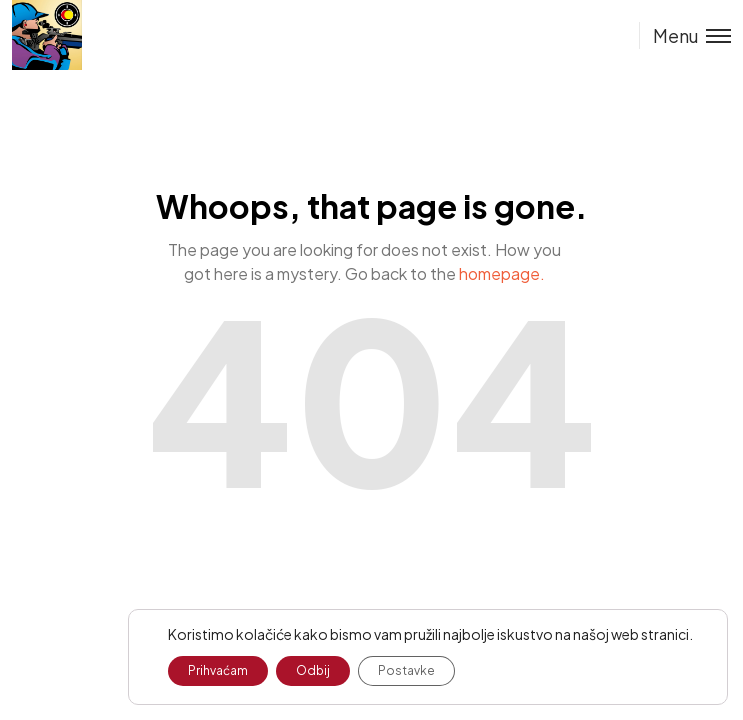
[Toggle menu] (685, 35)
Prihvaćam (218, 670)
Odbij (313, 670)
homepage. (502, 273)
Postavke (406, 670)
